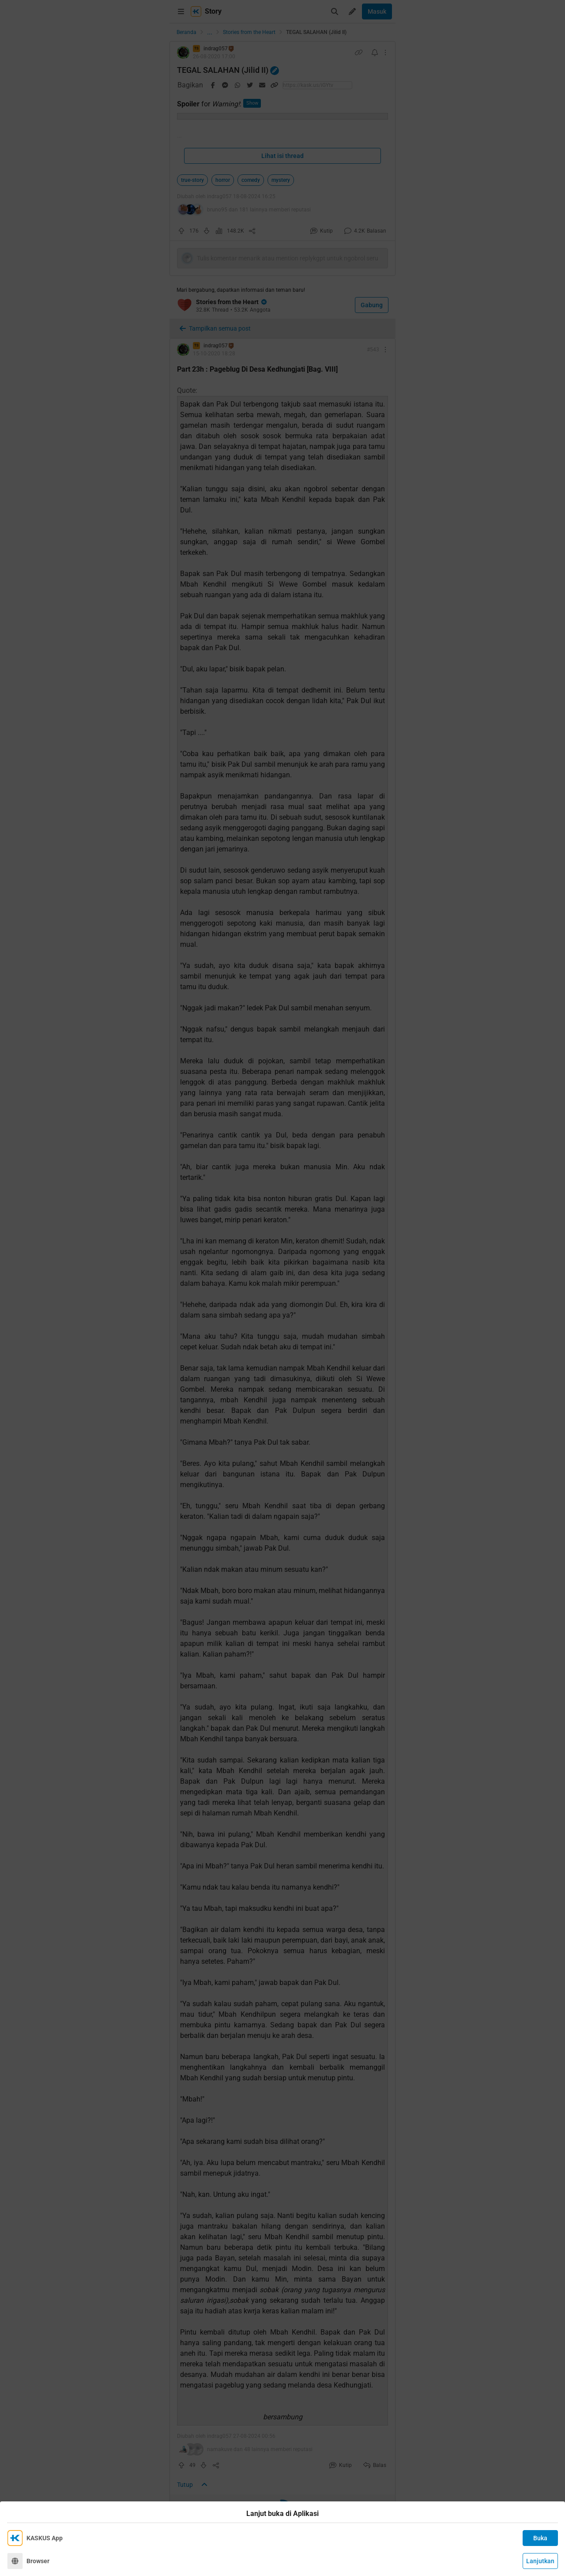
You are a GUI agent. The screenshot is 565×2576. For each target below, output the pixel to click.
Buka (540, 2538)
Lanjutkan (540, 2561)
